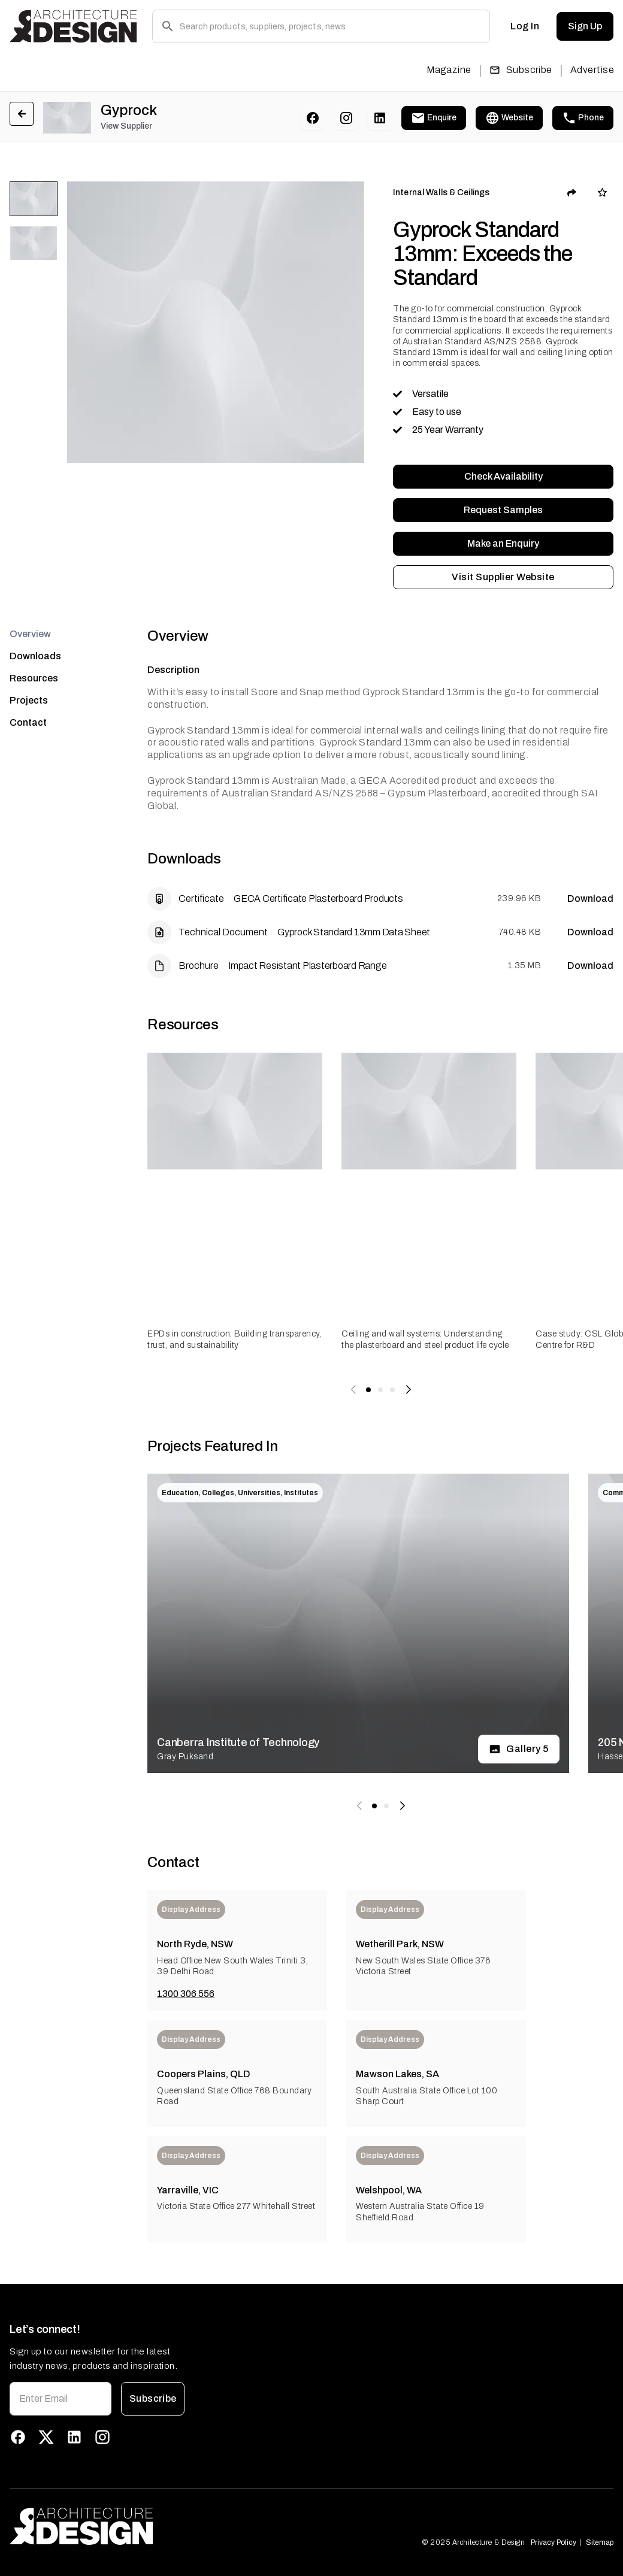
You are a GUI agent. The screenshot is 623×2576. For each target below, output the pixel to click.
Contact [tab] (28, 722)
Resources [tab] (34, 678)
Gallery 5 (519, 1749)
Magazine (449, 69)
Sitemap (599, 2542)
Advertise (592, 69)
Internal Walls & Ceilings (441, 192)
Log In (525, 26)
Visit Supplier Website (503, 577)
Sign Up (585, 26)
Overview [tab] (30, 634)
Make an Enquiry (503, 543)
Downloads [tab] (35, 656)
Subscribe (521, 69)
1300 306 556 (185, 1994)
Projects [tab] (29, 700)
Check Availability (503, 476)
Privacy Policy (553, 2542)
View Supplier (126, 126)
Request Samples (503, 510)
